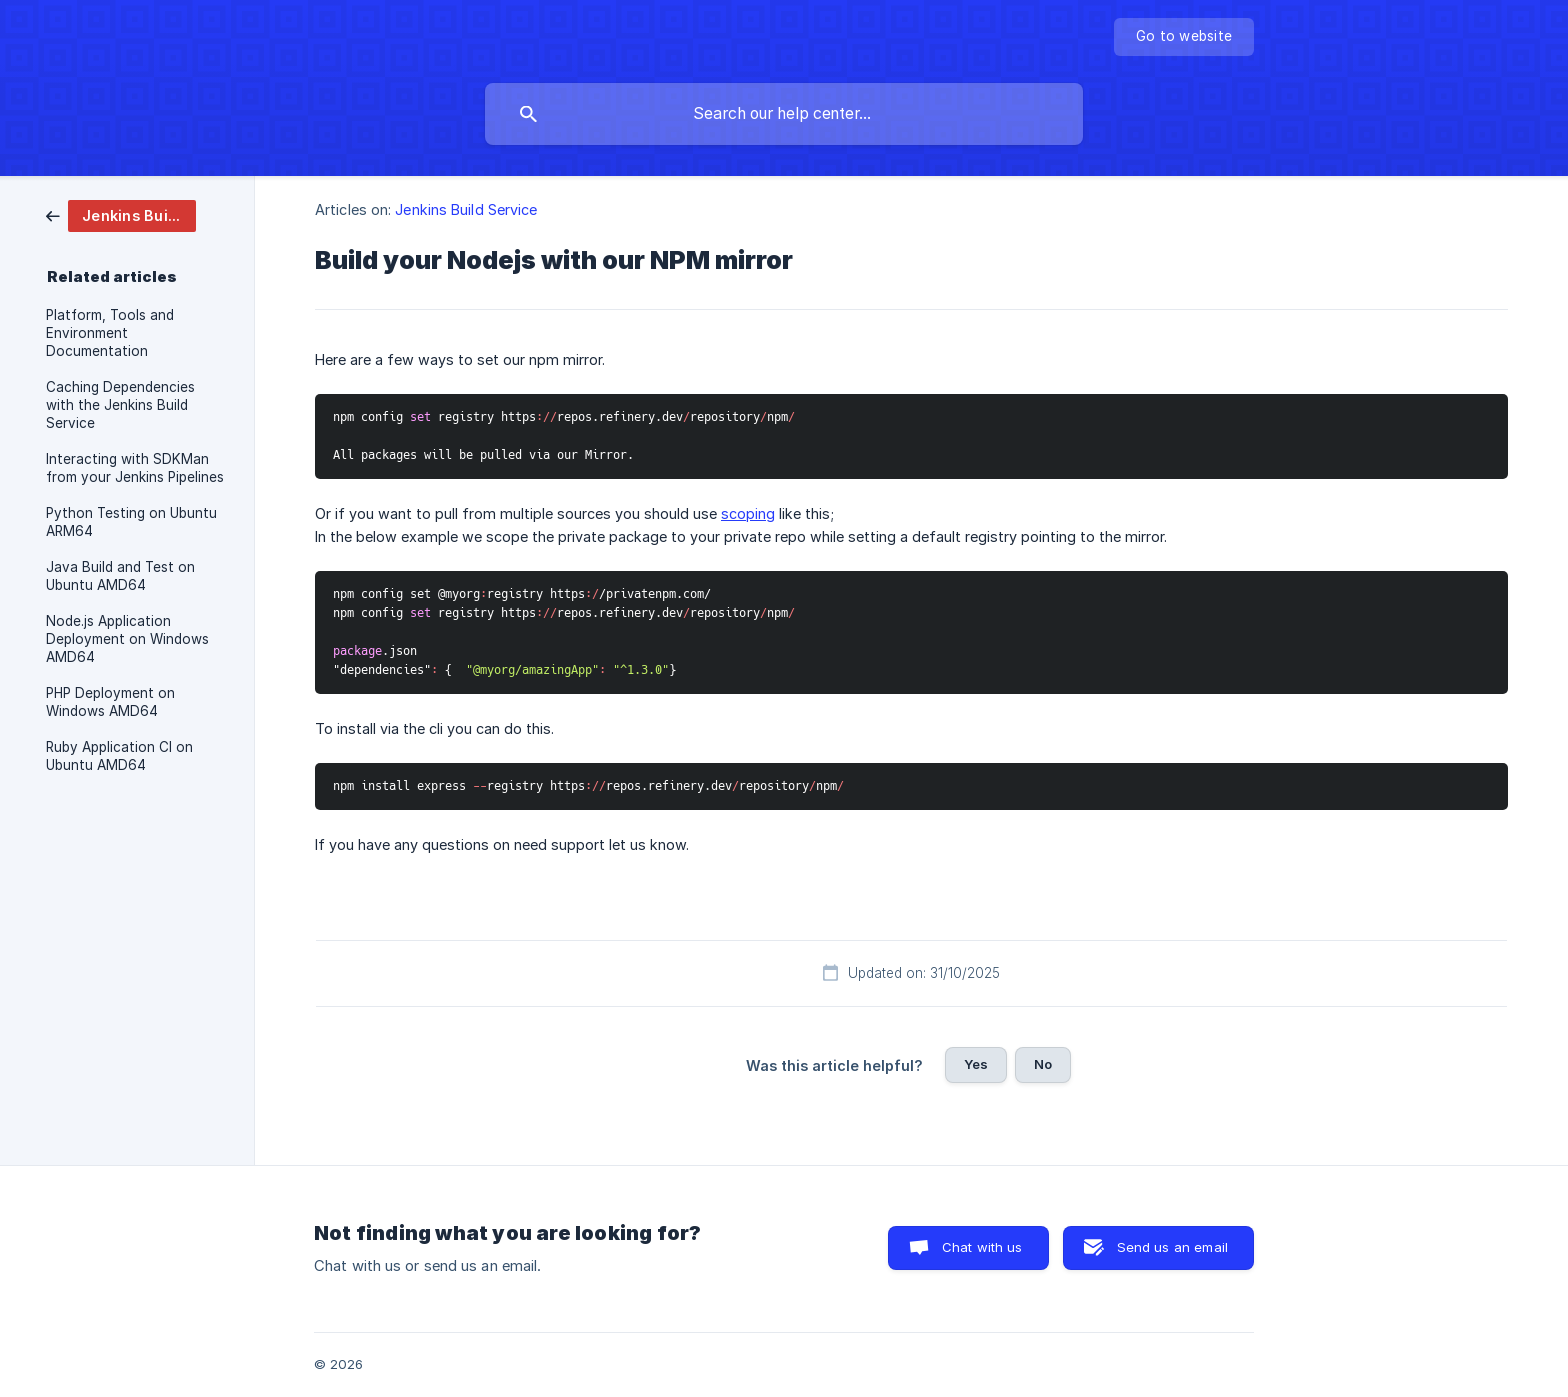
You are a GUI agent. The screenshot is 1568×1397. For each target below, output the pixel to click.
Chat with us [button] (982, 1247)
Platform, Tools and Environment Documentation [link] (110, 333)
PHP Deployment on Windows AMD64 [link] (110, 702)
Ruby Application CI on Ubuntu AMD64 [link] (119, 756)
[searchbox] (784, 114)
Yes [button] (976, 1064)
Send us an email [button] (1172, 1247)
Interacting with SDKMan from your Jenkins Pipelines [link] (135, 468)
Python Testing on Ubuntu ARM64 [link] (131, 522)
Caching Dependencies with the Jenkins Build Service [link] (120, 405)
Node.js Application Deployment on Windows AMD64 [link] (127, 639)
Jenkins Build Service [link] (466, 209)
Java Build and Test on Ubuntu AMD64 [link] (120, 576)
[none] (1184, 37)
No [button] (1043, 1064)
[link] (121, 214)
